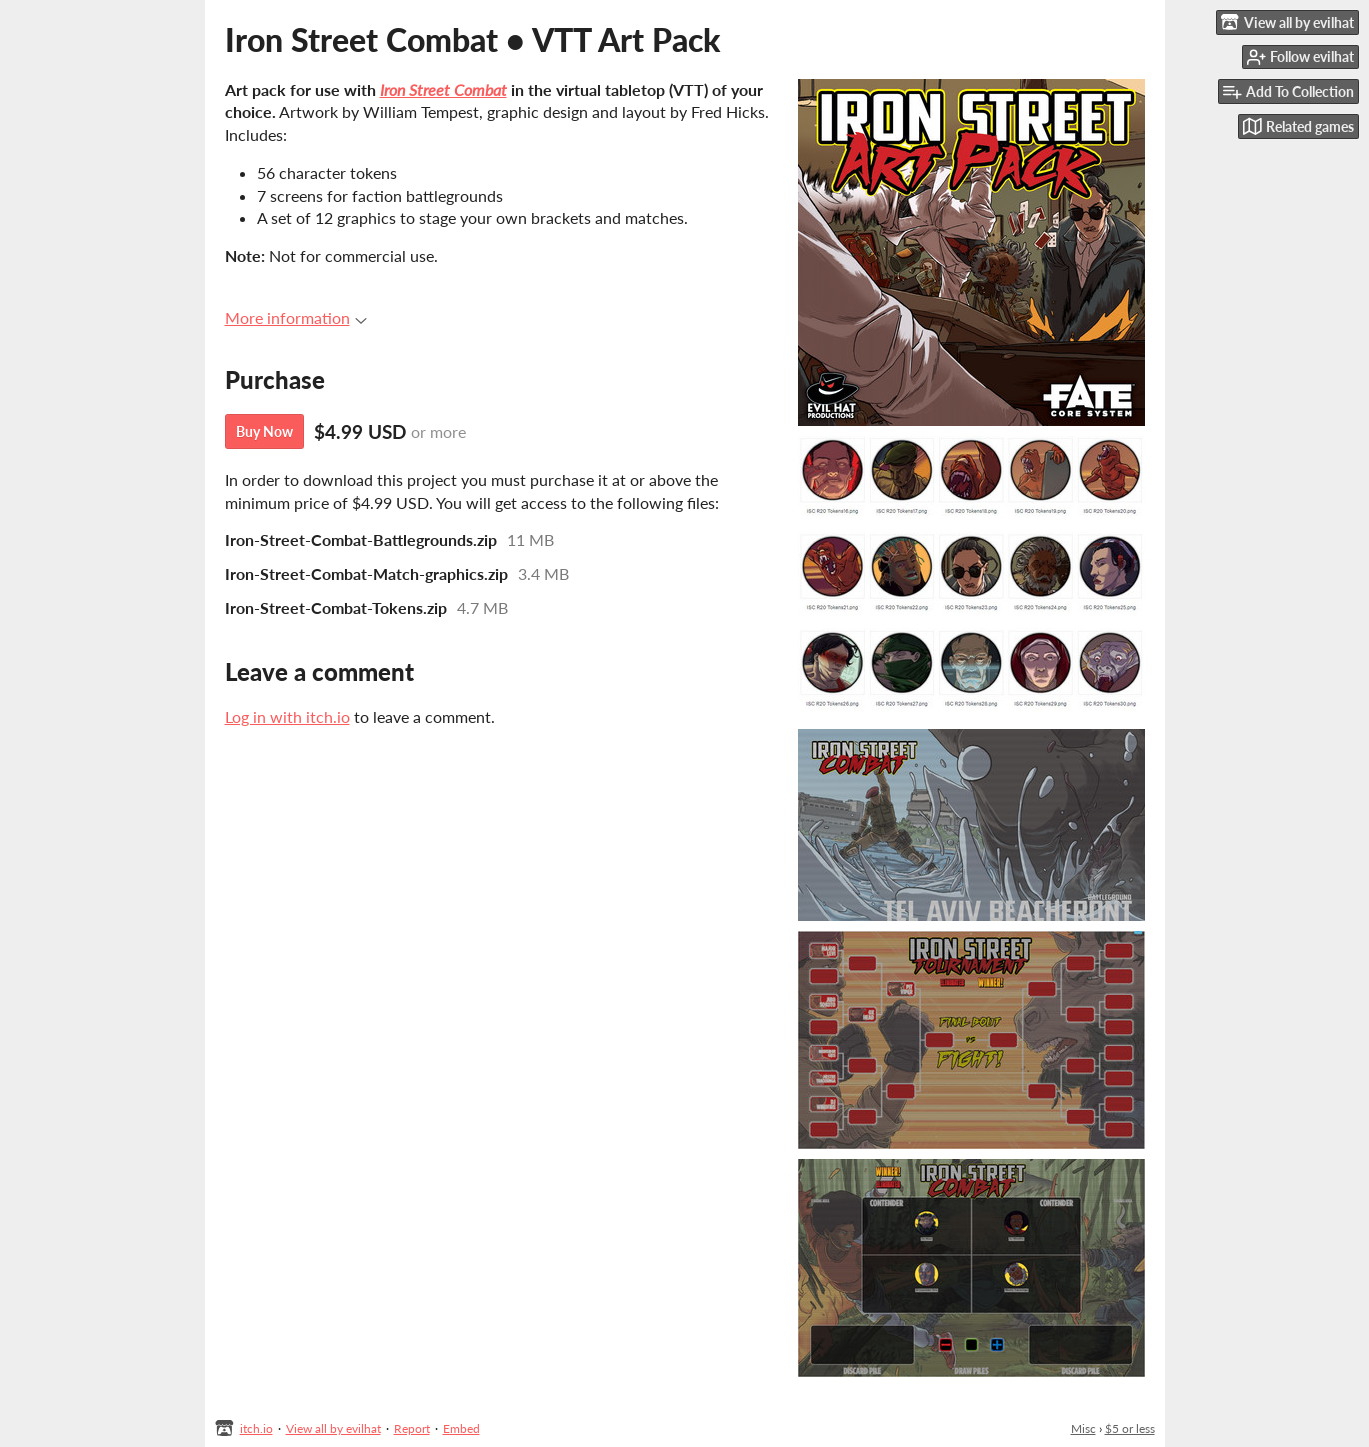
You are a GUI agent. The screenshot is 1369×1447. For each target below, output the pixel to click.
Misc (1083, 1428)
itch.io (256, 1428)
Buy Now (264, 431)
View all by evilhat (333, 1428)
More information (296, 317)
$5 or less (1130, 1428)
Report (412, 1428)
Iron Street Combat (443, 89)
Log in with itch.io (287, 716)
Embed (461, 1428)
